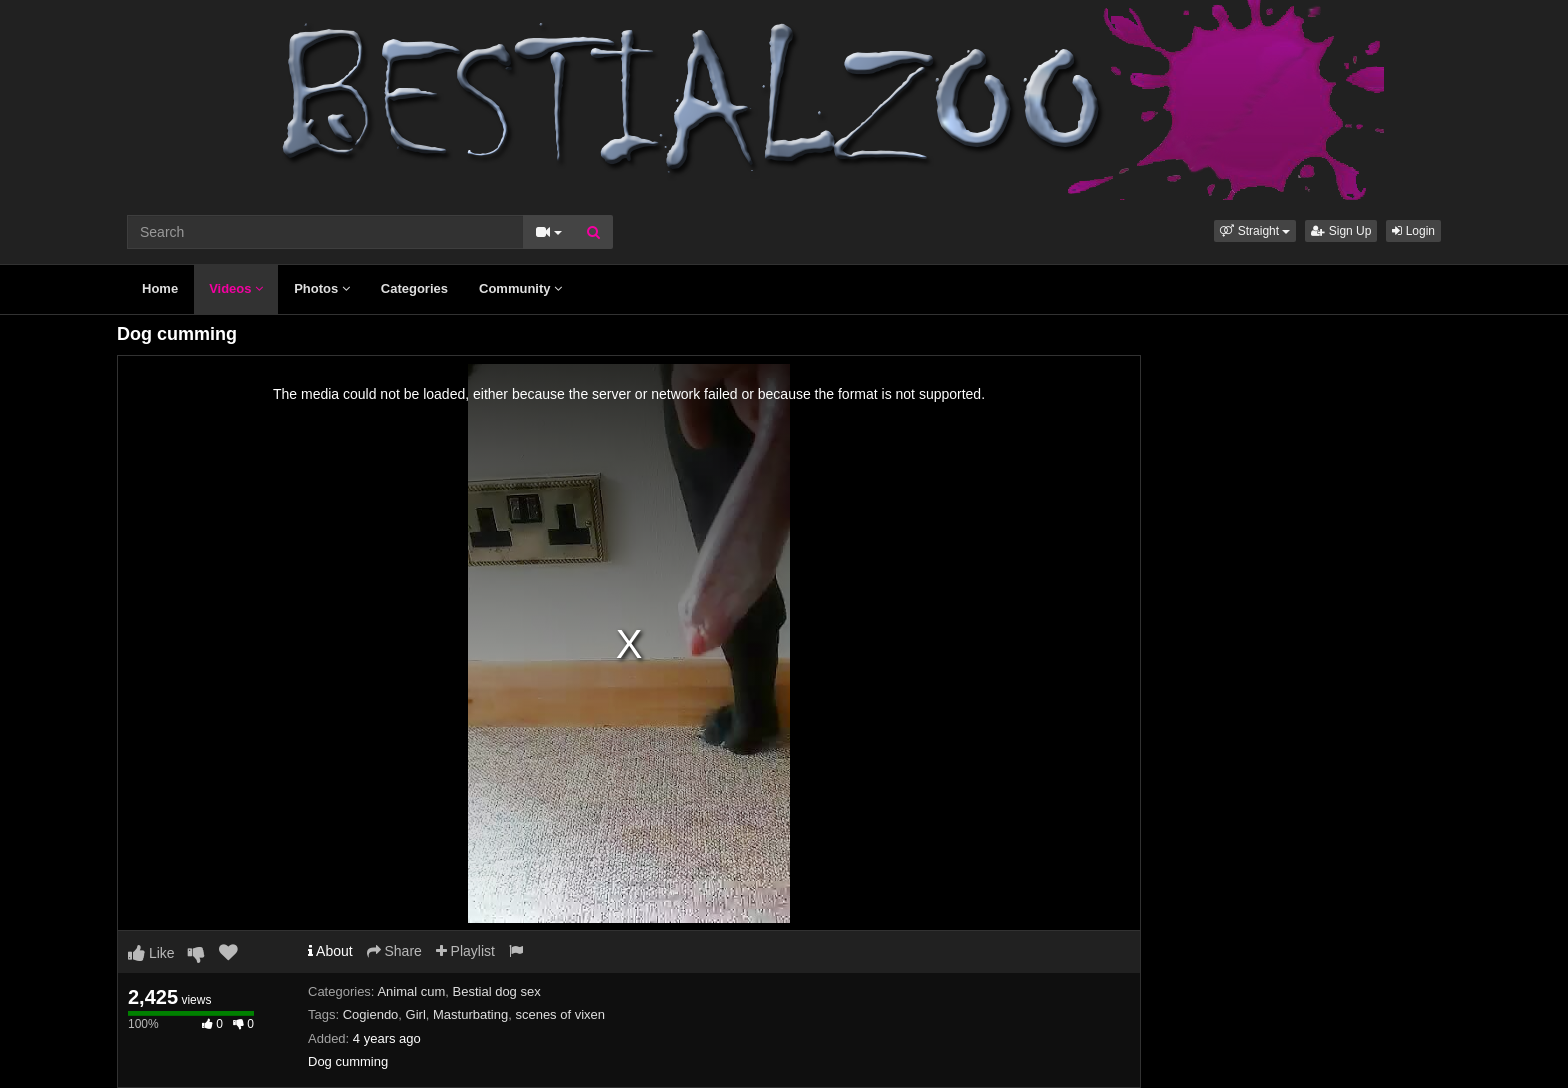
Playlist (465, 951)
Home (160, 288)
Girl (416, 1014)
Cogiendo (371, 1014)
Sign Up (1341, 231)
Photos (322, 288)
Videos (236, 288)
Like (151, 953)
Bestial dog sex (497, 991)
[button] (1255, 231)
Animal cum (411, 991)
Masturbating (470, 1014)
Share (394, 951)
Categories (414, 288)
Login (1413, 231)
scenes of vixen (560, 1014)
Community (520, 288)
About (330, 951)
